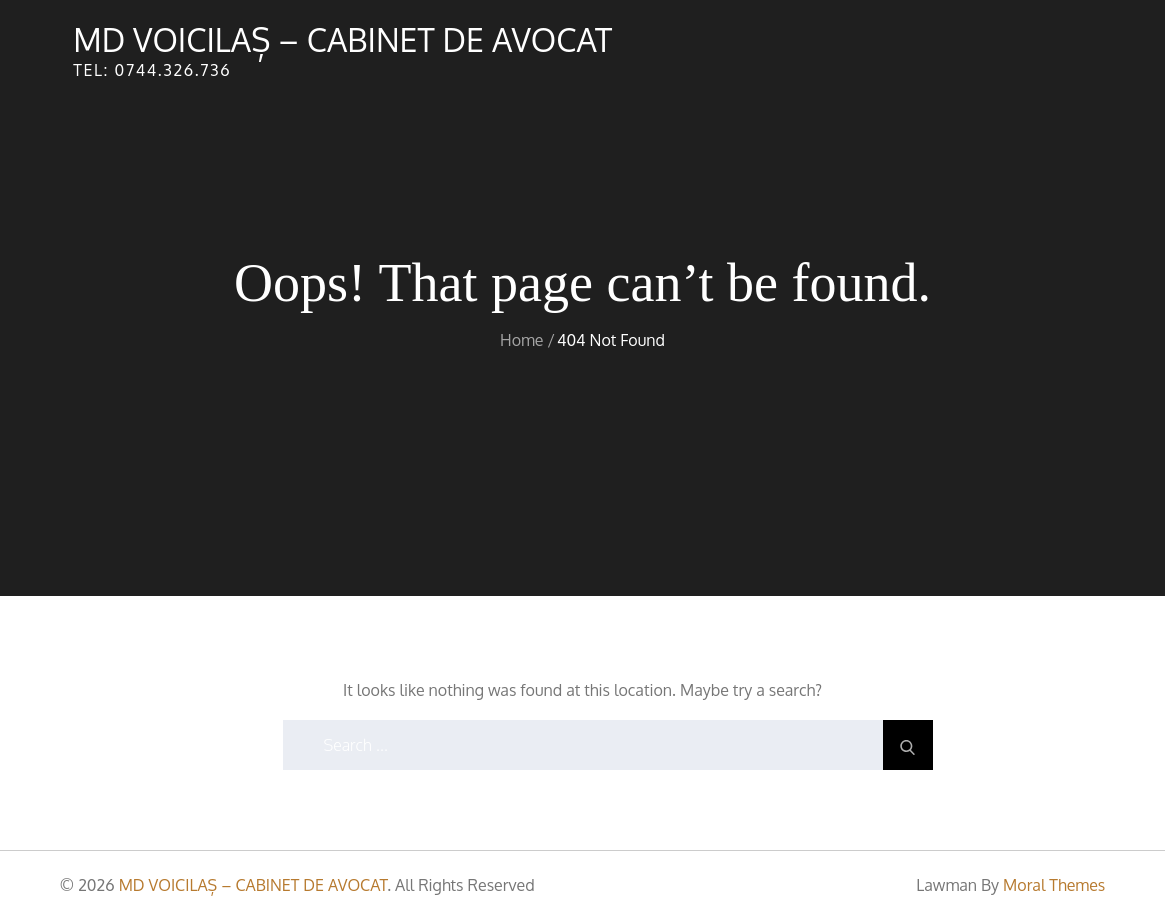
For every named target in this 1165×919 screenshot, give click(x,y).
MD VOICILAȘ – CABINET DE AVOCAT (342, 39)
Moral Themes (1054, 885)
